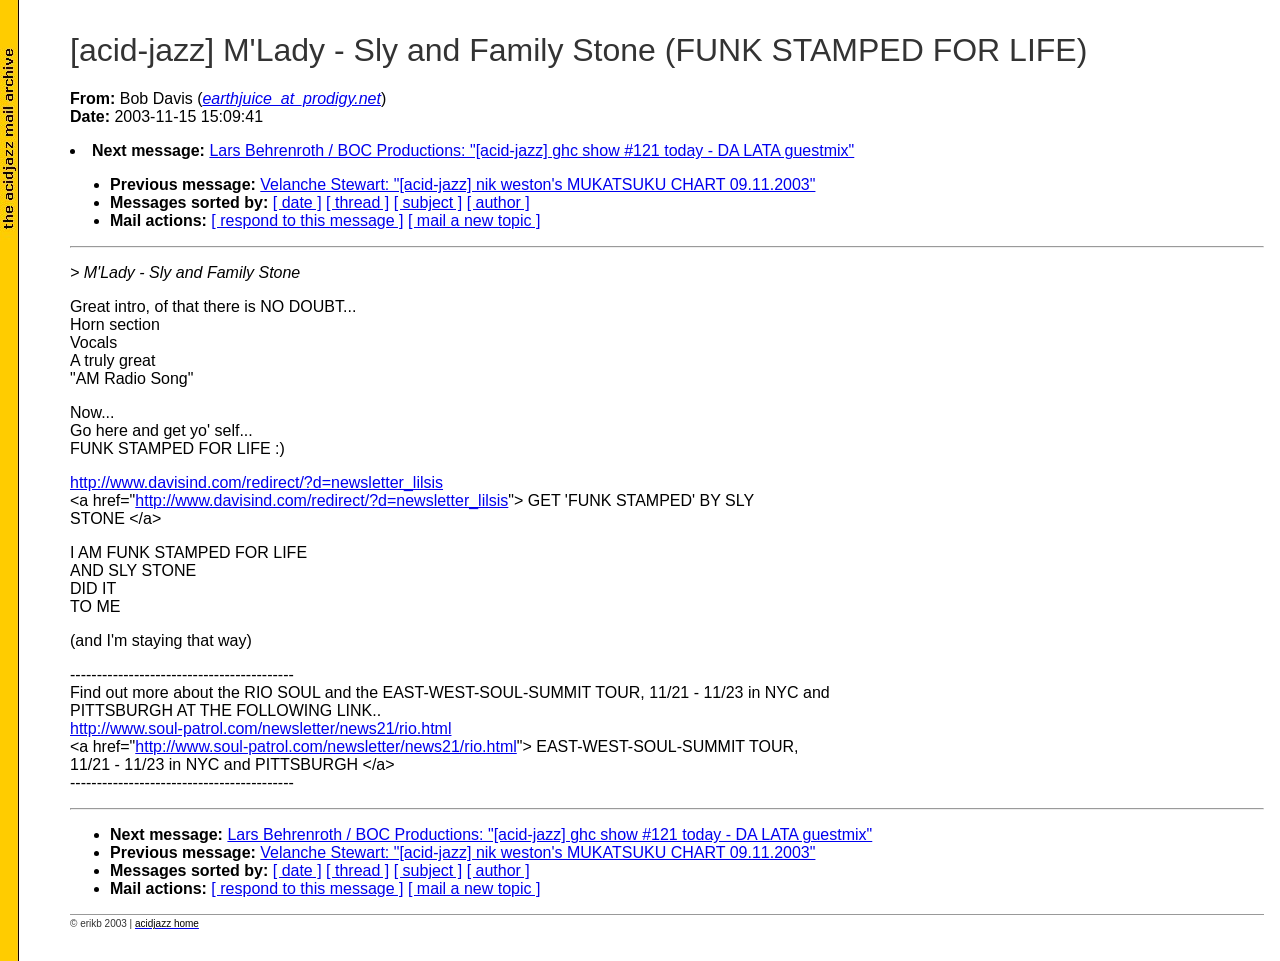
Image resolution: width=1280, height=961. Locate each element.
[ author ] (498, 202)
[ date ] (297, 202)
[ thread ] (357, 202)
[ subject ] (428, 202)
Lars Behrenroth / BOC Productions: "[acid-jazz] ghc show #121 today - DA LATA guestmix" (531, 150)
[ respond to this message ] (307, 220)
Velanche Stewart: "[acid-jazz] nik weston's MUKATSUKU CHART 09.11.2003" (537, 184)
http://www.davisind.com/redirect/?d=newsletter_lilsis (256, 482)
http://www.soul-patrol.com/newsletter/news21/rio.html (260, 728)
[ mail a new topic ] (474, 220)
